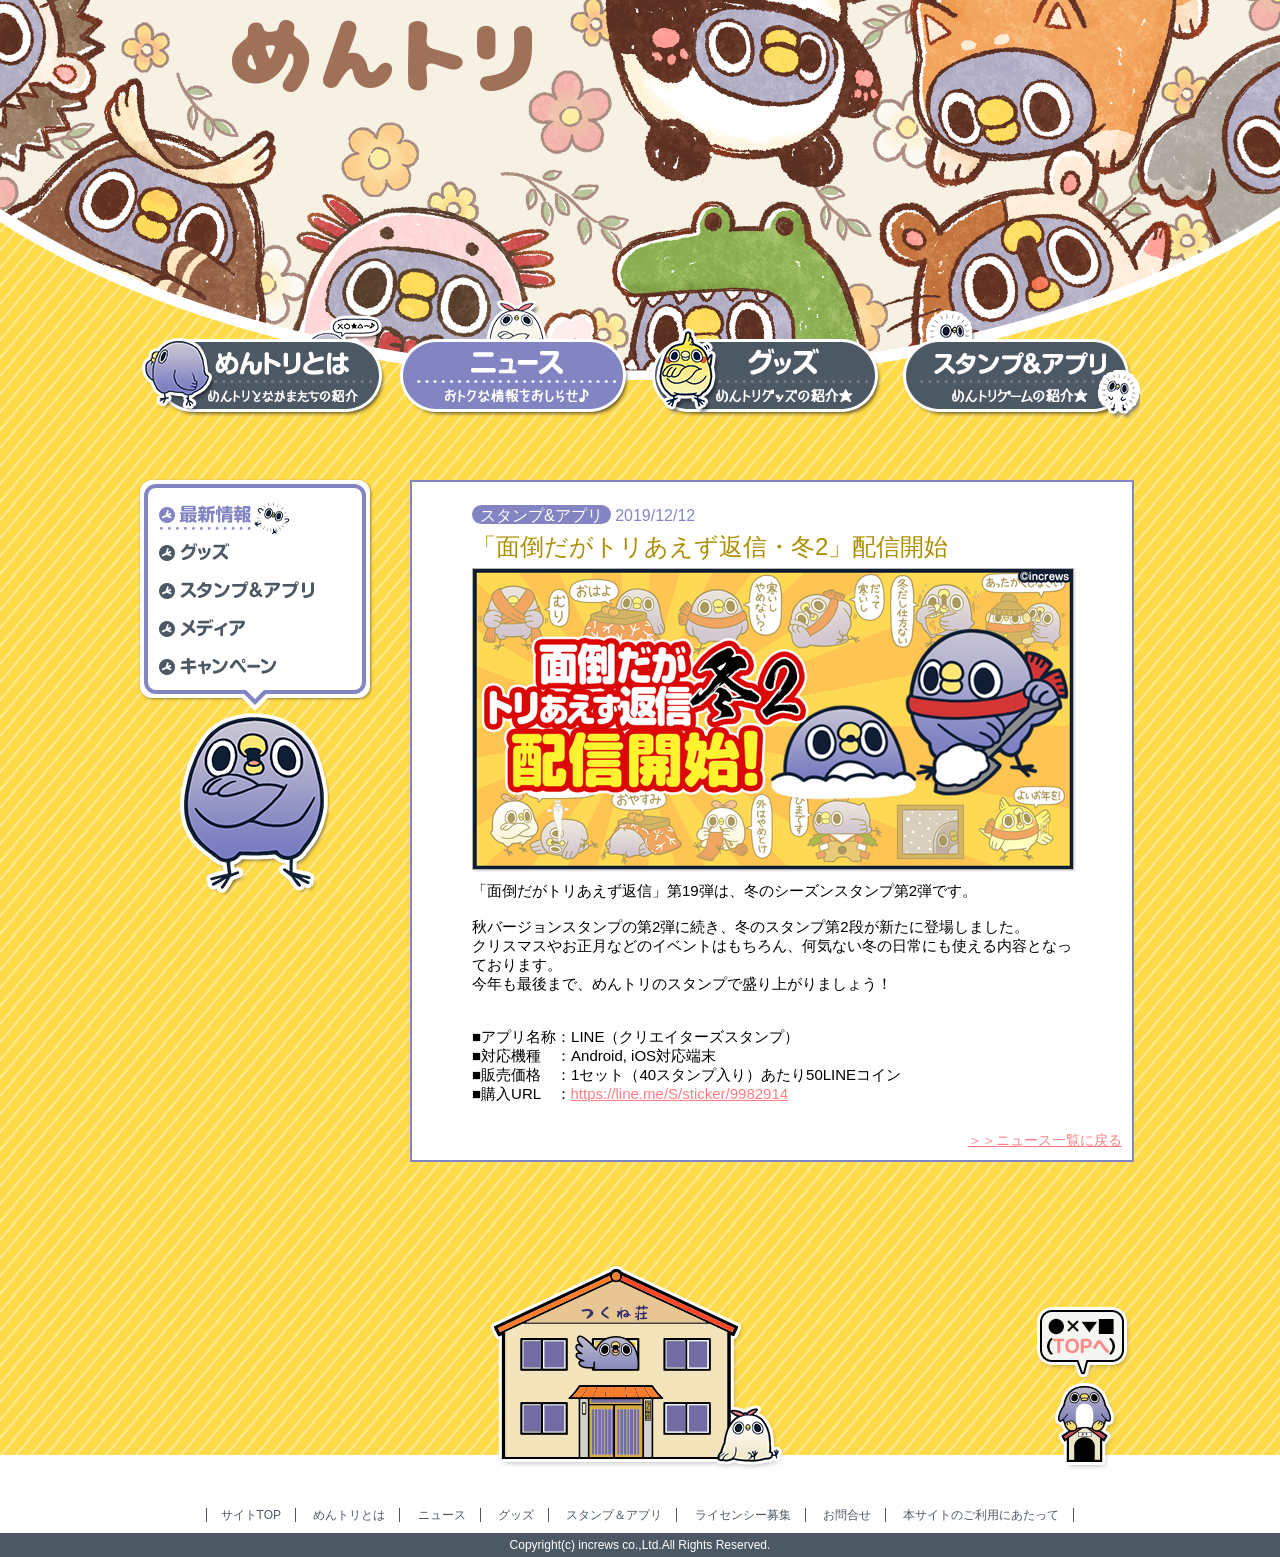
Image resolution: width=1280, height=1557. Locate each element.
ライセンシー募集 (743, 1515)
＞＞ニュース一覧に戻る (1045, 1140)
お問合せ (847, 1515)
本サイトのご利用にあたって (981, 1515)
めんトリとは (349, 1515)
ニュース (442, 1515)
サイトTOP (251, 1515)
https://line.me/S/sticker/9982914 (680, 1093)
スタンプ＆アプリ (614, 1515)
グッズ (516, 1515)
